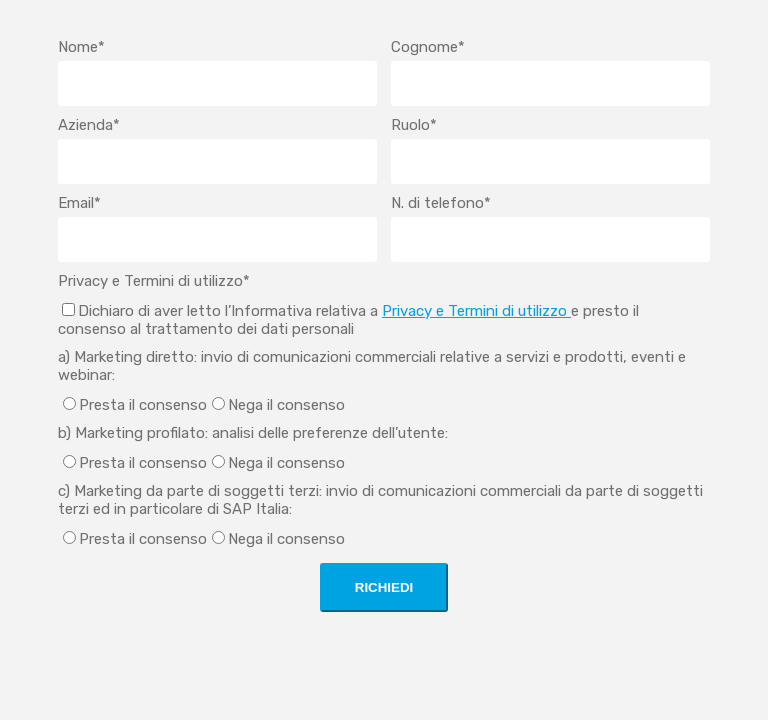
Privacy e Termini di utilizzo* (154, 281)
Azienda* (89, 125)
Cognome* (428, 47)
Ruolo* (414, 125)
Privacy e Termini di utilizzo (476, 311)
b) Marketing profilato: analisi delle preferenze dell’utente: (253, 433)
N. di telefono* (441, 203)
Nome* (81, 47)
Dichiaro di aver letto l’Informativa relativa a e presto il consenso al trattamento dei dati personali (348, 320)
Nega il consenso (286, 405)
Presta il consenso (143, 405)
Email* (79, 203)
